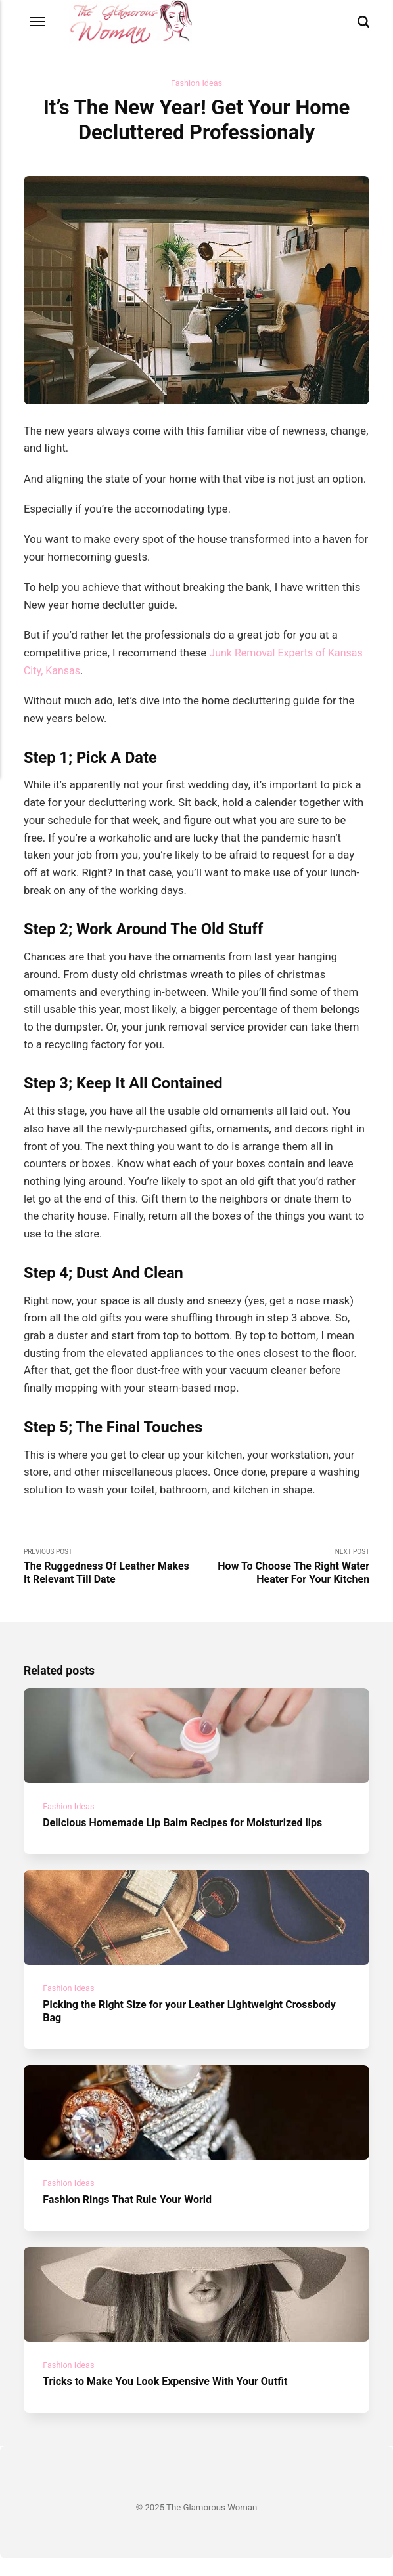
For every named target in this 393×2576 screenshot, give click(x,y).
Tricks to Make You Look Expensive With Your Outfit (170, 2399)
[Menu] (38, 22)
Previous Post (110, 1567)
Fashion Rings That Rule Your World (131, 2213)
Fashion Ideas (196, 84)
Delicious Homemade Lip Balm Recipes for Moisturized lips (188, 1828)
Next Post (282, 1567)
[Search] (363, 22)
